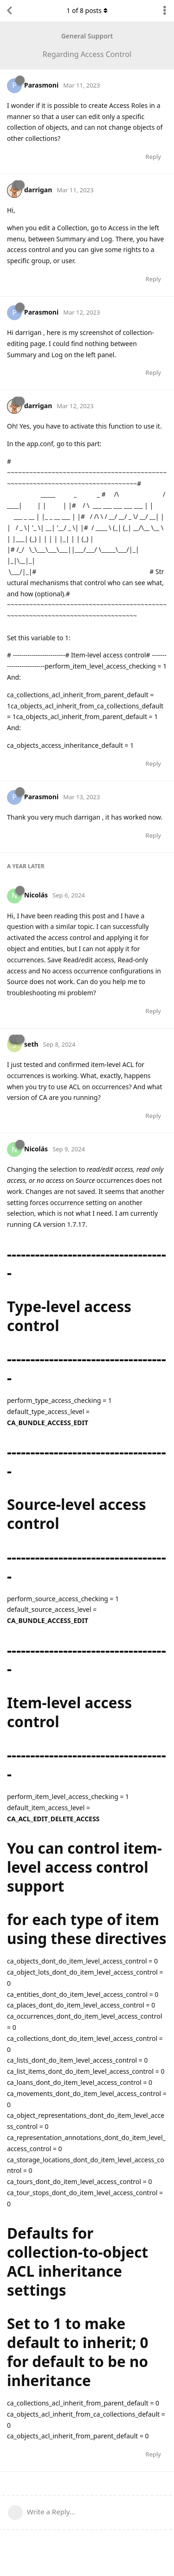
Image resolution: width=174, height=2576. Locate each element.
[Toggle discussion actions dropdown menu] (164, 10)
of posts (86, 10)
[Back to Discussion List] (9, 10)
